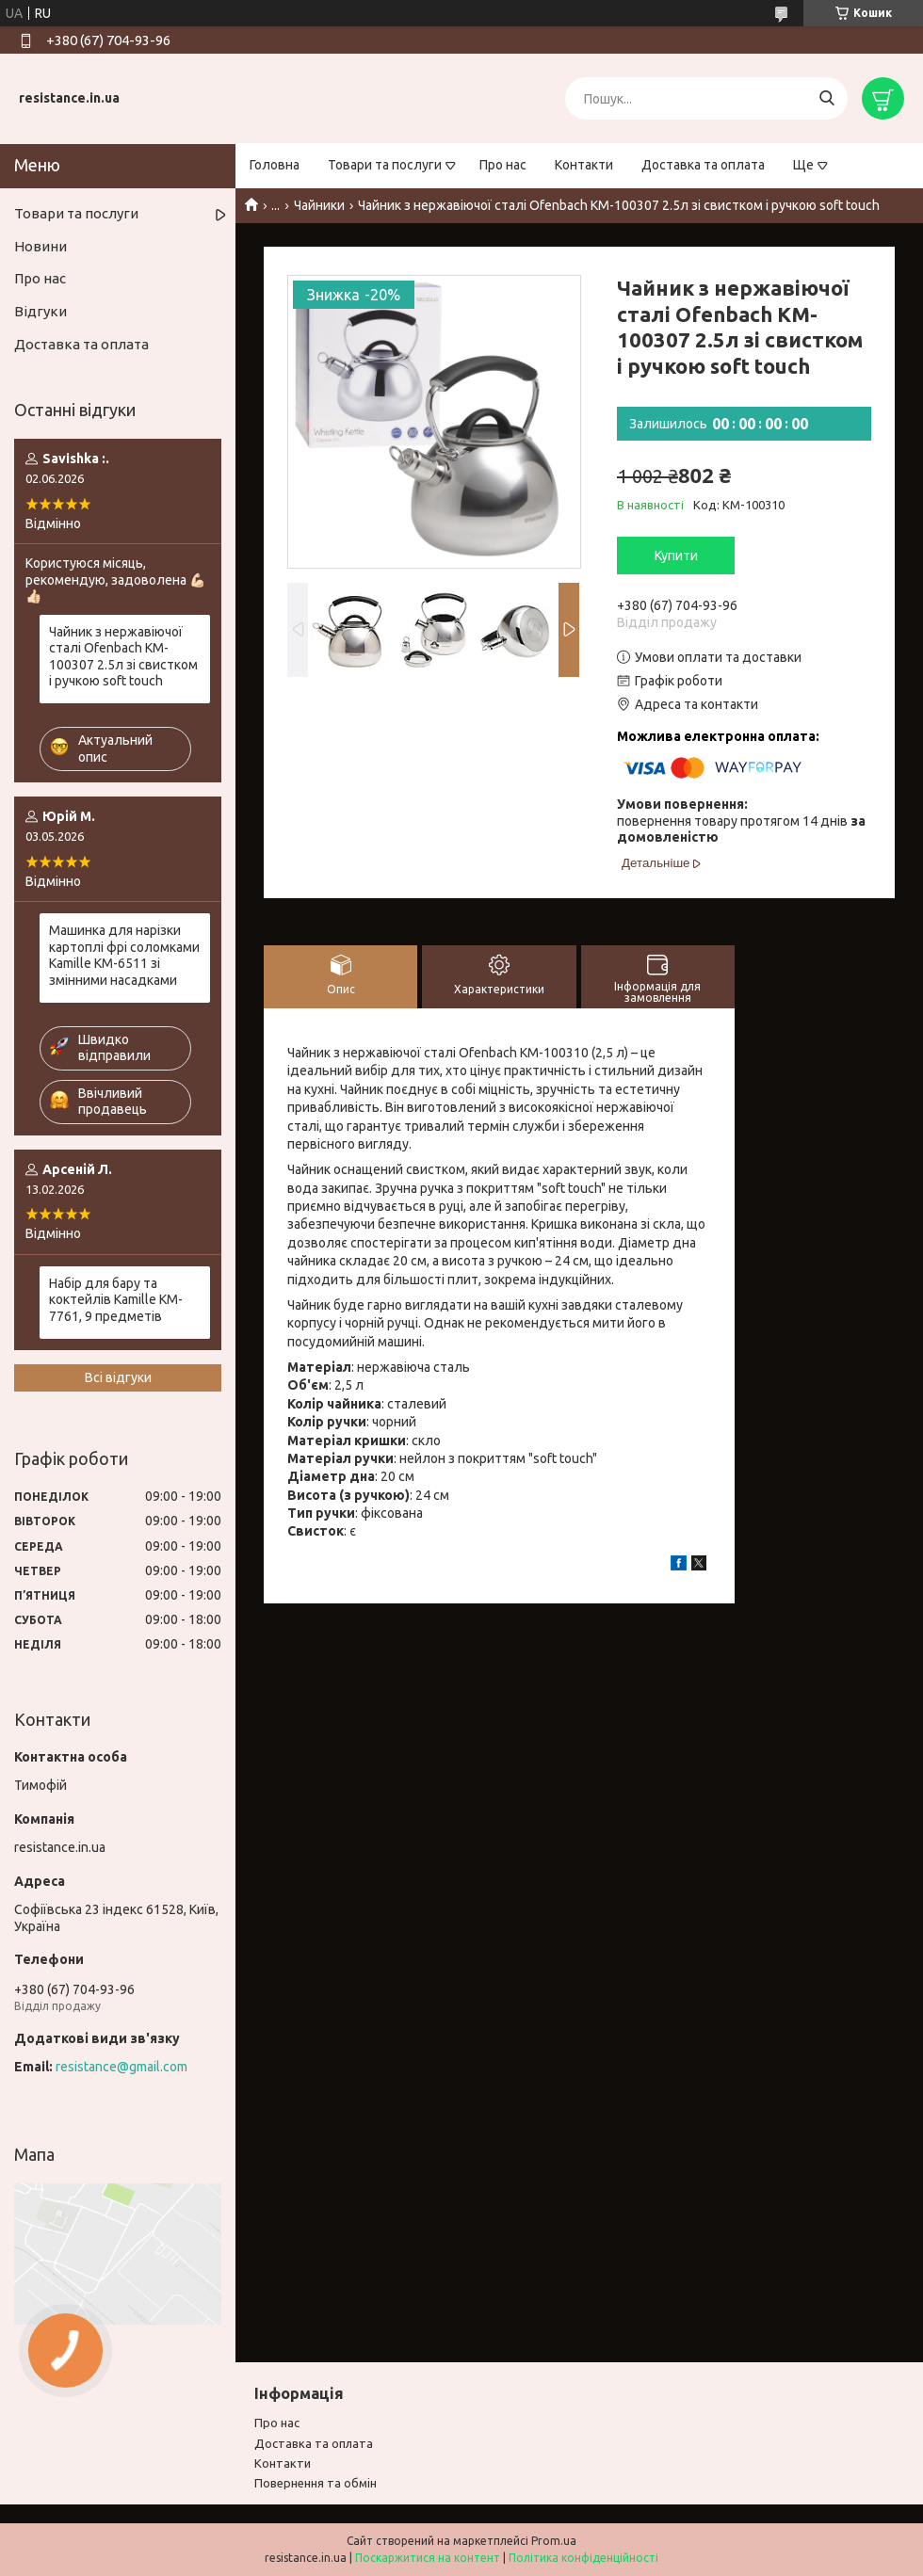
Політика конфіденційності (583, 2558)
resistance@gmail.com (121, 2066)
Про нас (502, 164)
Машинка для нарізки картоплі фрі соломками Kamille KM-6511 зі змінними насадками (124, 955)
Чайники (319, 205)
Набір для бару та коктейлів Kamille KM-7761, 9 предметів (116, 1300)
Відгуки (40, 311)
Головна (275, 164)
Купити (676, 555)
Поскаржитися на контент (427, 2558)
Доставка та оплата (703, 164)
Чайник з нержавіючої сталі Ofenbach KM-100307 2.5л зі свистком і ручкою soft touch (123, 656)
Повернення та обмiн (315, 2482)
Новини (40, 246)
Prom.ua (553, 2541)
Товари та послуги (385, 164)
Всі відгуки (118, 1377)
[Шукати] (826, 98)
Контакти (584, 164)
